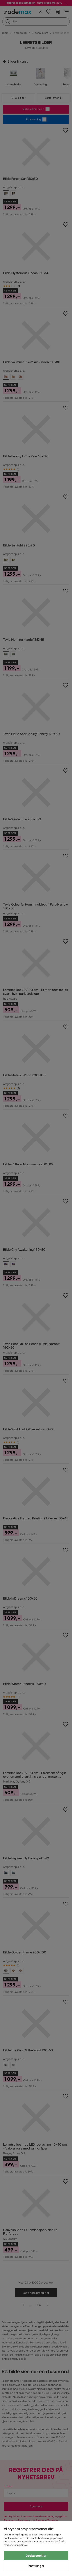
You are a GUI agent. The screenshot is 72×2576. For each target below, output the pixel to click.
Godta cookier (36, 2555)
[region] (36, 2548)
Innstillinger (36, 2566)
